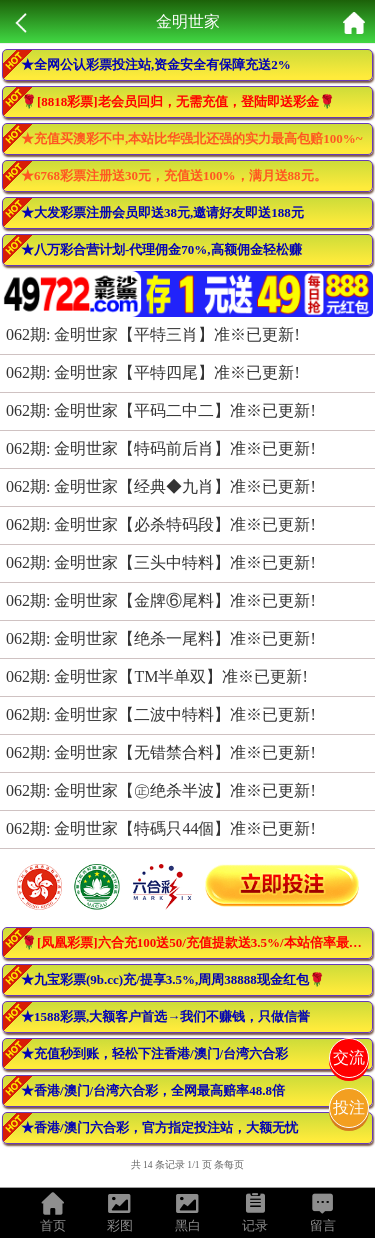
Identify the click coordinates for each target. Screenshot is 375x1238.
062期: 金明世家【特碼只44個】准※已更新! (161, 828)
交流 (349, 1057)
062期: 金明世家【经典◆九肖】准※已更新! (161, 486)
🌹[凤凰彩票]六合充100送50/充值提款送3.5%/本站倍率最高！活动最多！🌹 (197, 942)
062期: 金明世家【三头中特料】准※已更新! (161, 562)
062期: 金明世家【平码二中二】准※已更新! (161, 410)
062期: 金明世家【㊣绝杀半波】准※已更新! (161, 790)
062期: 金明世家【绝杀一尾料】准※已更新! (161, 638)
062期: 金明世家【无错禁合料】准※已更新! (161, 752)
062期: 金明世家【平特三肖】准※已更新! (153, 334)
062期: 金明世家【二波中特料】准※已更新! (161, 714)
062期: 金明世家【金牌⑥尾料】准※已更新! (161, 600)
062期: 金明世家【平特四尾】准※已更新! (153, 372)
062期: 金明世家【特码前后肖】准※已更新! (161, 448)
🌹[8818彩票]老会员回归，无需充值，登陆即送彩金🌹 (178, 101)
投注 (349, 1107)
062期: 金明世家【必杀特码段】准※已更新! (161, 524)
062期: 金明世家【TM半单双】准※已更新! (157, 676)
